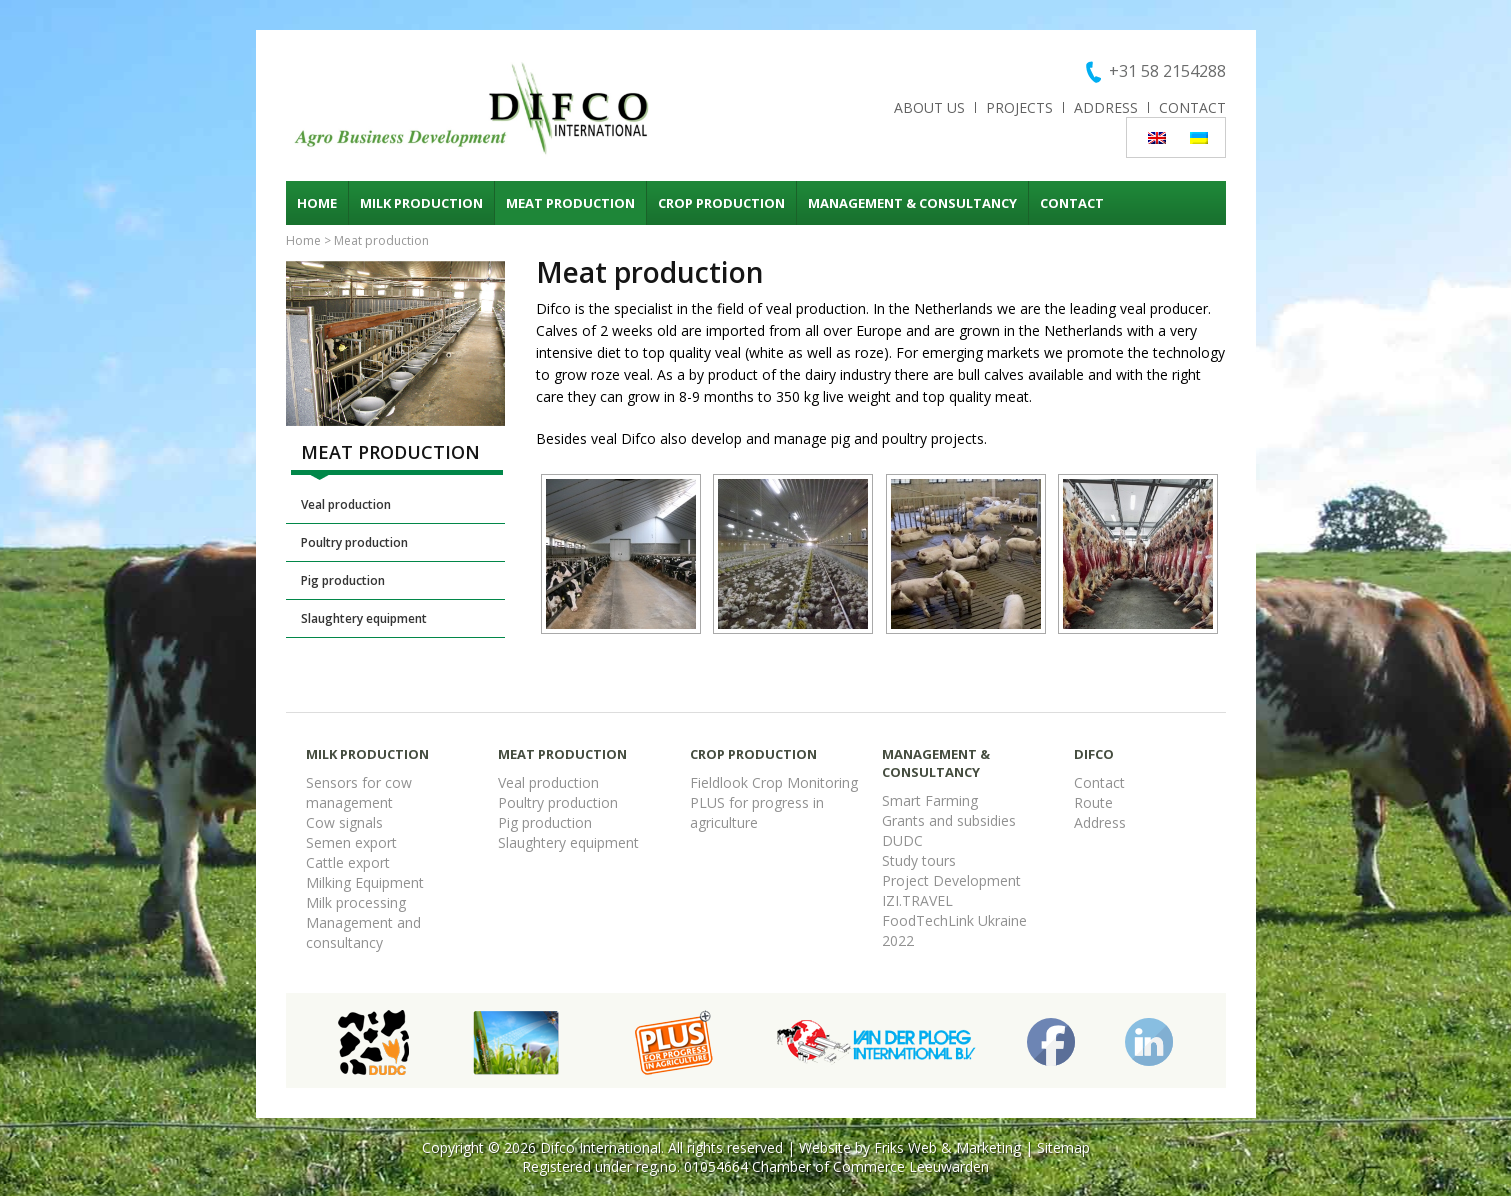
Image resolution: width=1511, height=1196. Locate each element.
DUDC (902, 840)
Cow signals (344, 822)
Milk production (421, 203)
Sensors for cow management (359, 792)
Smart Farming (930, 800)
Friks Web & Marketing (947, 1147)
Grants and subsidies (949, 820)
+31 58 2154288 (1167, 71)
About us (929, 107)
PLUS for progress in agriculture (757, 812)
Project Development (951, 880)
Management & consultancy (912, 203)
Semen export (351, 842)
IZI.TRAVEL (917, 900)
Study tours (919, 860)
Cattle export (348, 862)
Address (1106, 107)
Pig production (343, 580)
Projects (1019, 107)
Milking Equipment (365, 882)
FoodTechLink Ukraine (954, 920)
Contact (1192, 107)
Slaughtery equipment (364, 618)
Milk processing (356, 902)
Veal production (346, 504)
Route (1093, 802)
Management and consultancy (363, 932)
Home (317, 203)
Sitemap (1063, 1147)
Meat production (570, 203)
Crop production (721, 203)
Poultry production (354, 542)
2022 (898, 940)
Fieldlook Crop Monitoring (774, 782)
